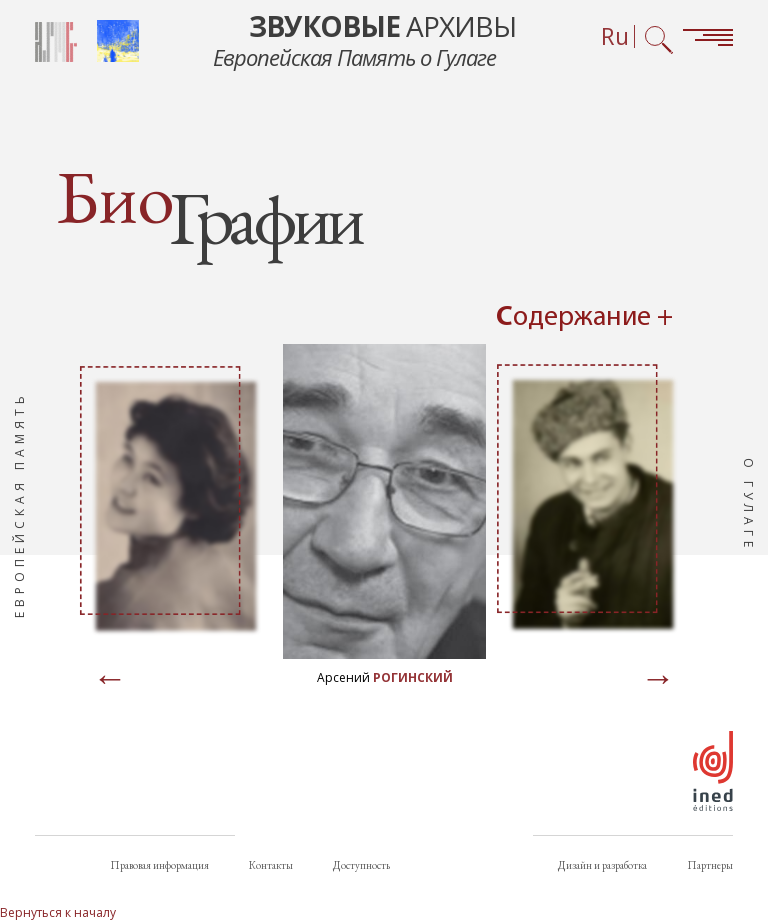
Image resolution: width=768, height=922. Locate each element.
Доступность (361, 865)
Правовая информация (159, 865)
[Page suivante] (658, 680)
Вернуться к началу (58, 912)
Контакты (271, 865)
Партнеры (710, 865)
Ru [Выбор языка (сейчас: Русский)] (615, 36)
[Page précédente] (110, 680)
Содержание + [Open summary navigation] (584, 318)
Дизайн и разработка (602, 865)
